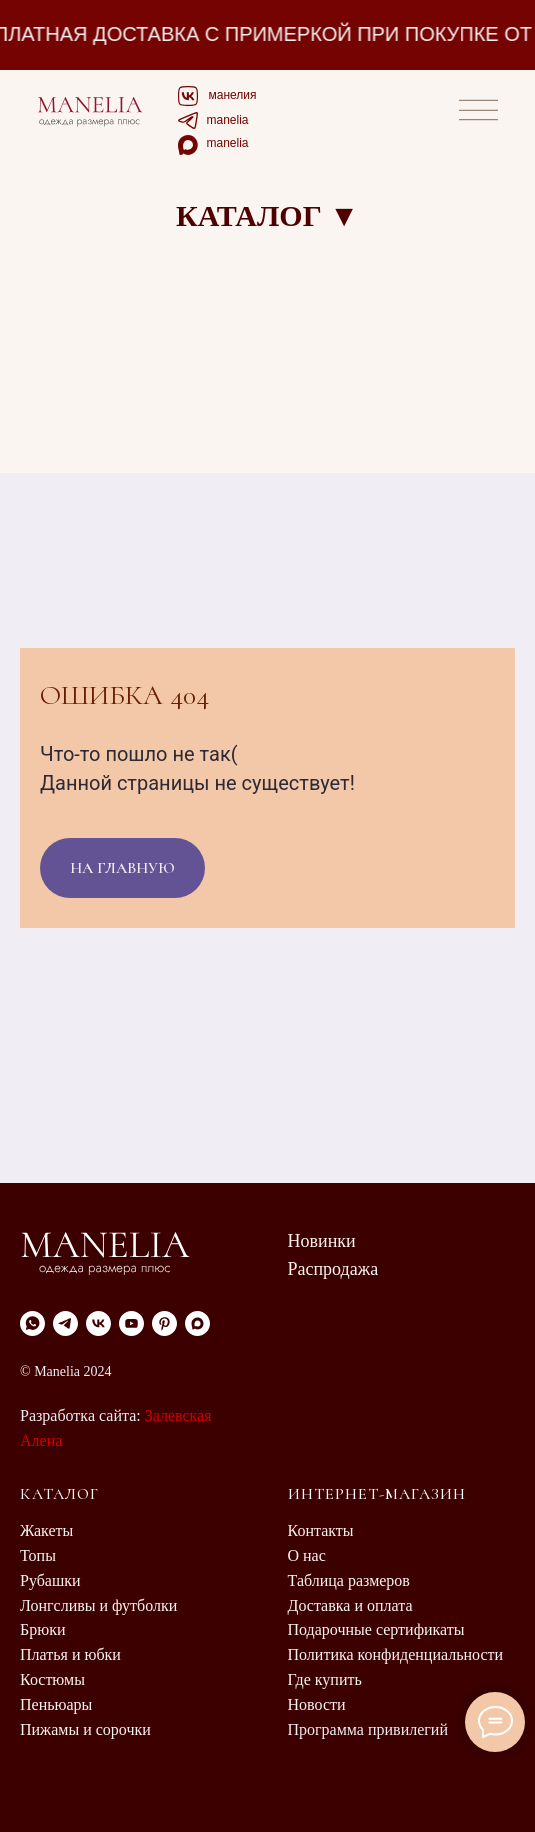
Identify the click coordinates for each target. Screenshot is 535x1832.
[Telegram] (65, 1323)
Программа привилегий (368, 1729)
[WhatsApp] (32, 1323)
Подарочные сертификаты (376, 1629)
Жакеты (46, 1530)
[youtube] (131, 1323)
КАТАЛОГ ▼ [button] (267, 215)
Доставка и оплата (350, 1605)
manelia (228, 120)
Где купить (325, 1679)
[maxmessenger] (197, 1323)
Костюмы (52, 1679)
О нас (307, 1555)
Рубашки (50, 1580)
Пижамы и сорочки (85, 1729)
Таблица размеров (349, 1580)
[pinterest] (164, 1323)
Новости (317, 1704)
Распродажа (333, 1269)
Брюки (42, 1629)
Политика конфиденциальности (396, 1654)
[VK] (98, 1323)
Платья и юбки (70, 1654)
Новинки (322, 1241)
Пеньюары (56, 1704)
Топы (38, 1555)
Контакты (321, 1530)
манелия (233, 95)
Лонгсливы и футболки (98, 1605)
